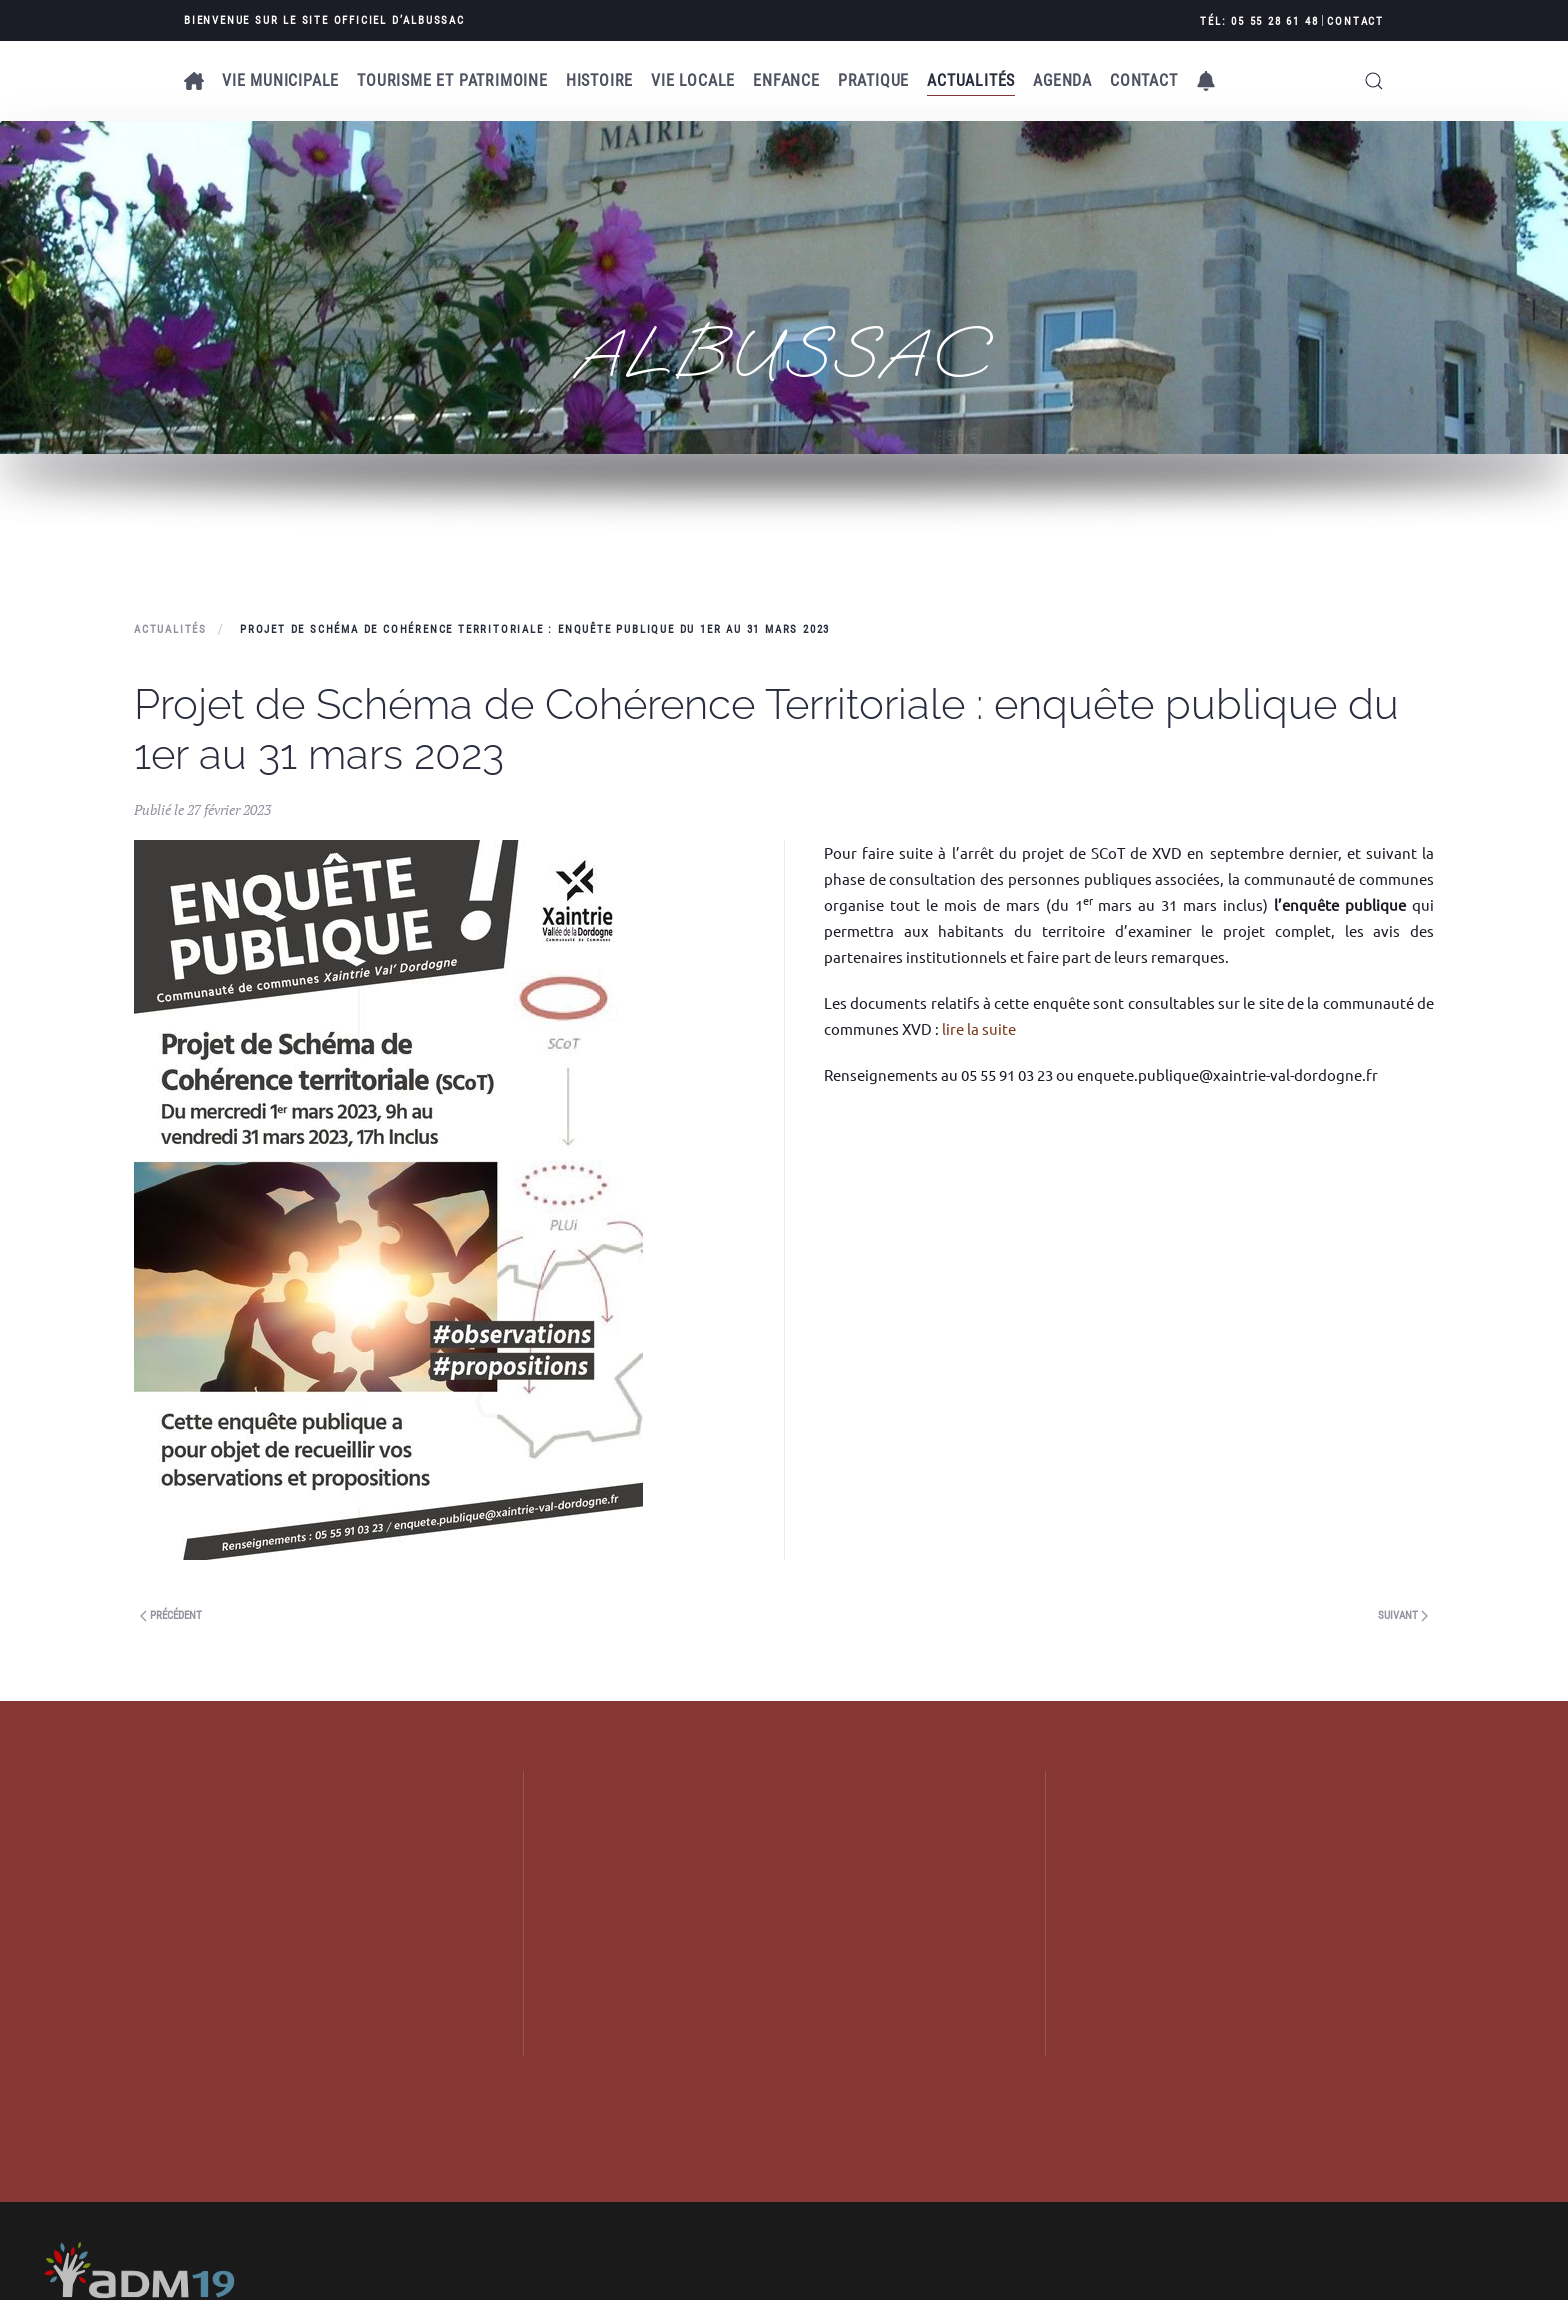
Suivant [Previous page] (1403, 1615)
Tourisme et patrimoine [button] (452, 80)
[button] (1206, 81)
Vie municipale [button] (280, 80)
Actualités (971, 80)
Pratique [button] (873, 80)
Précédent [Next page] (171, 1615)
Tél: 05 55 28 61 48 (1259, 21)
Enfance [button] (786, 80)
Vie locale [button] (693, 80)
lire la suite (979, 1028)
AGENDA (1062, 80)
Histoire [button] (599, 80)
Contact (1355, 21)
